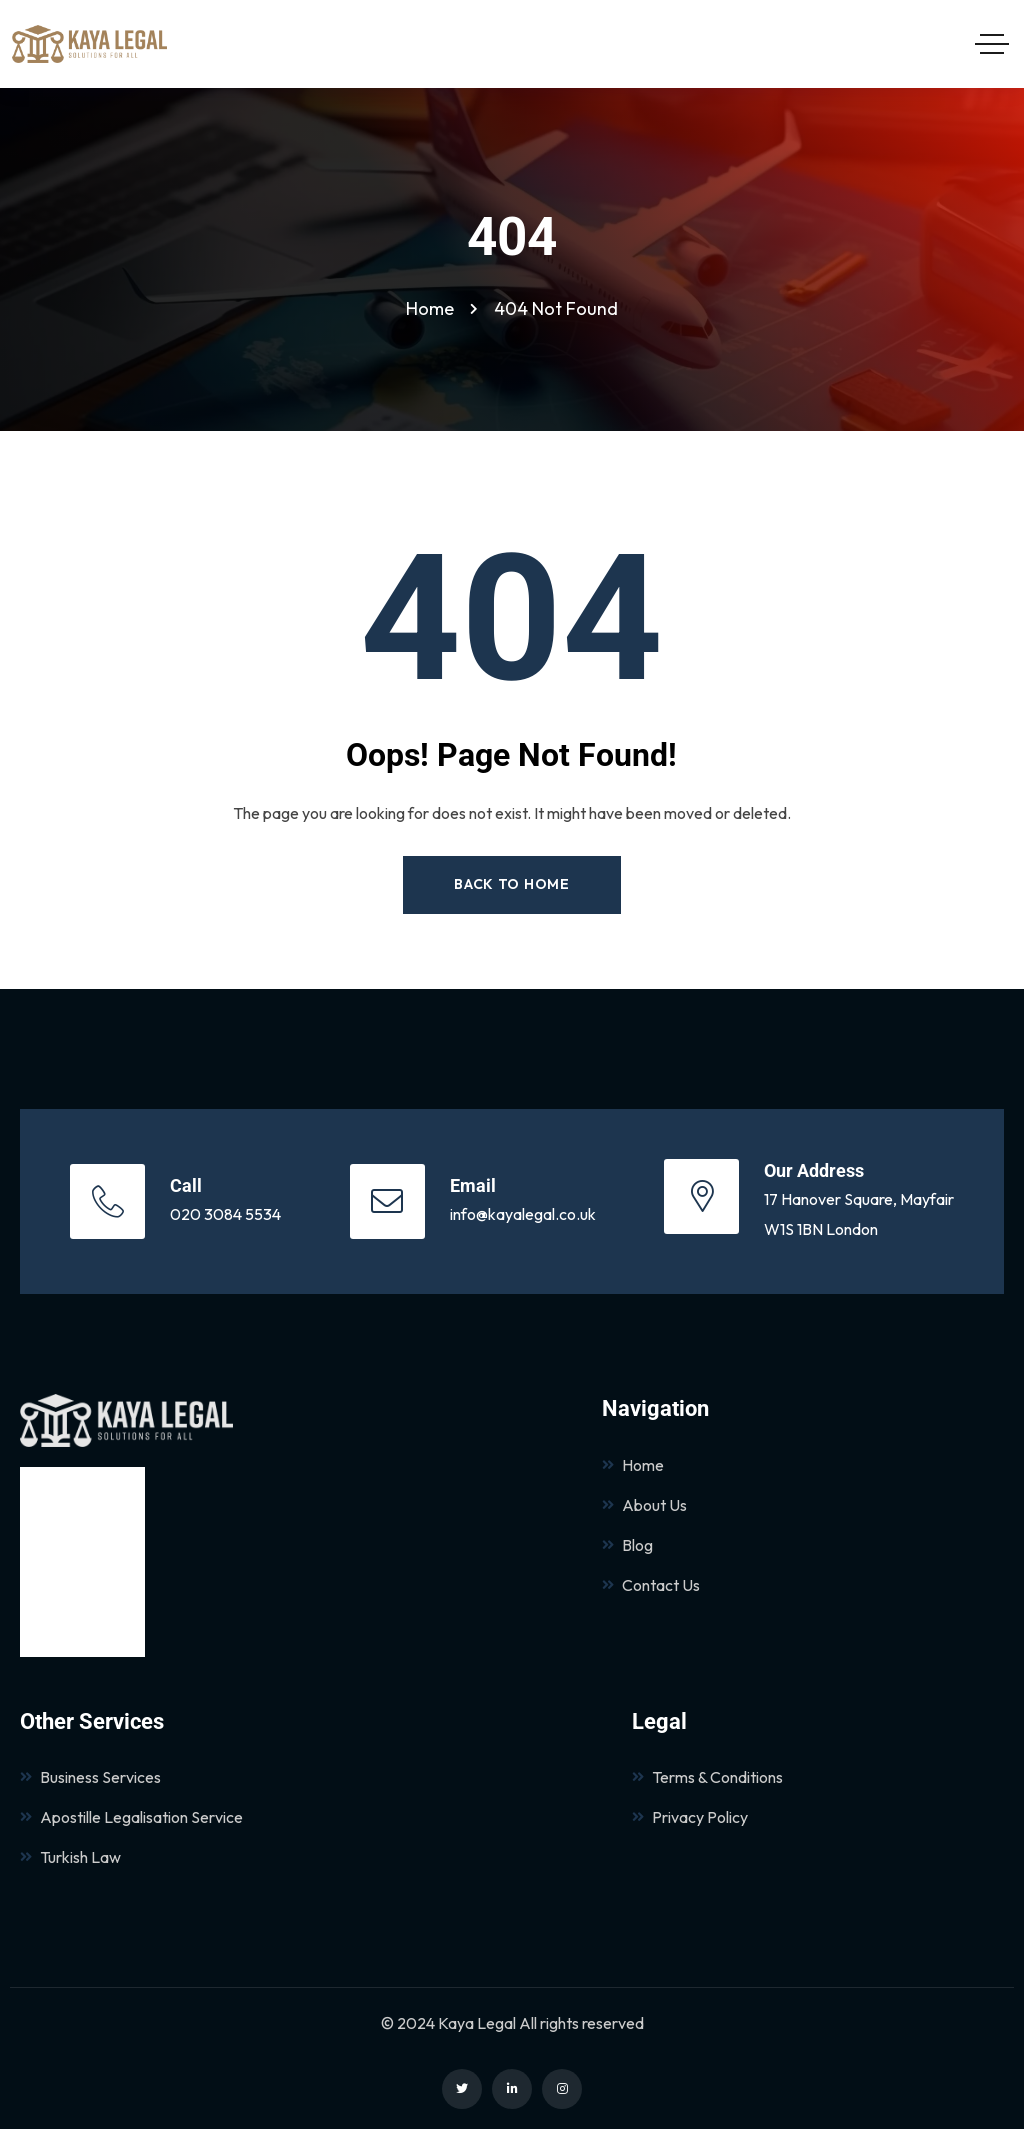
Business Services (90, 1777)
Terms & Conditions (707, 1777)
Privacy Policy (690, 1817)
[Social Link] (462, 2089)
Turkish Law (70, 1857)
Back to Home (511, 884)
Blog (627, 1545)
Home (633, 1465)
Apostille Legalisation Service (131, 1817)
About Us (644, 1505)
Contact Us (651, 1585)
